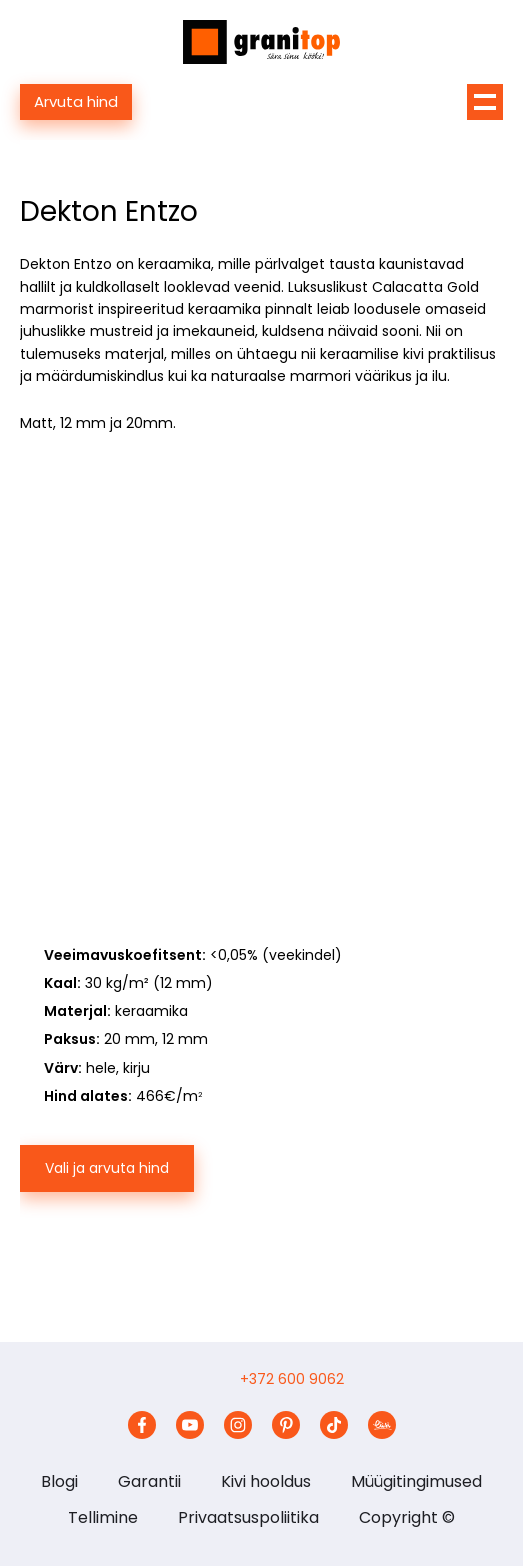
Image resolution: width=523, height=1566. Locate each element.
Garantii (149, 1481)
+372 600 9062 (292, 1379)
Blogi (59, 1481)
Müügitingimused (416, 1481)
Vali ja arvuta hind (107, 1168)
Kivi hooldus (266, 1481)
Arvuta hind (76, 101)
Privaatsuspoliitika (248, 1517)
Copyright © (407, 1517)
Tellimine (103, 1517)
